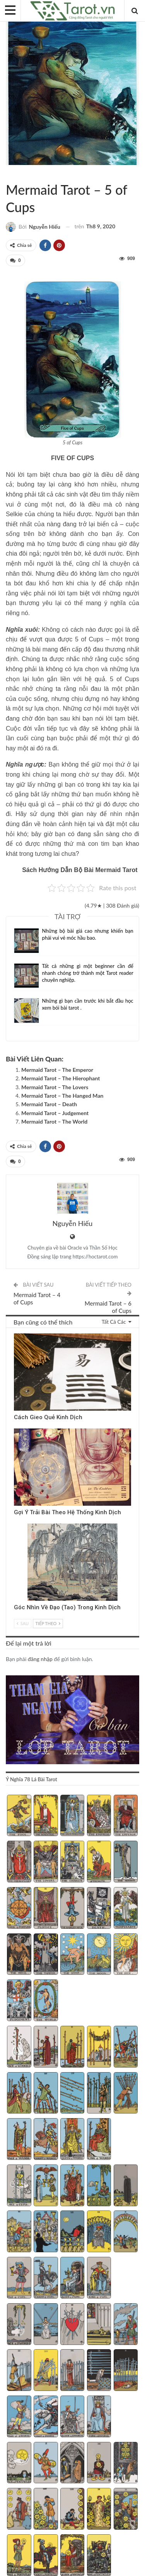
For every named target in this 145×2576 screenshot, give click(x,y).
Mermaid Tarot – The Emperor (57, 1069)
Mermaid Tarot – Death (49, 1104)
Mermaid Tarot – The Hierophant (60, 1078)
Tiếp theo (48, 1623)
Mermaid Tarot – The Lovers (54, 1087)
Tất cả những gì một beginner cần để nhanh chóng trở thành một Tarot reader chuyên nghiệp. (87, 973)
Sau (23, 1623)
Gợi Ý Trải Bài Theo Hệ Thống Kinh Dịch (67, 1512)
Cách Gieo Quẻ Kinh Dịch (48, 1417)
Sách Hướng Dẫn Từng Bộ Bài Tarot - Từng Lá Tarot (8, 173)
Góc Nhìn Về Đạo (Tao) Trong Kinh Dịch (67, 1607)
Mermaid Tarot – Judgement (55, 1113)
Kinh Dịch (16, 1334)
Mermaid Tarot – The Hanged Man (62, 1095)
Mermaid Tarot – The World (54, 1121)
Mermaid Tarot (15, 173)
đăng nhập (40, 1659)
